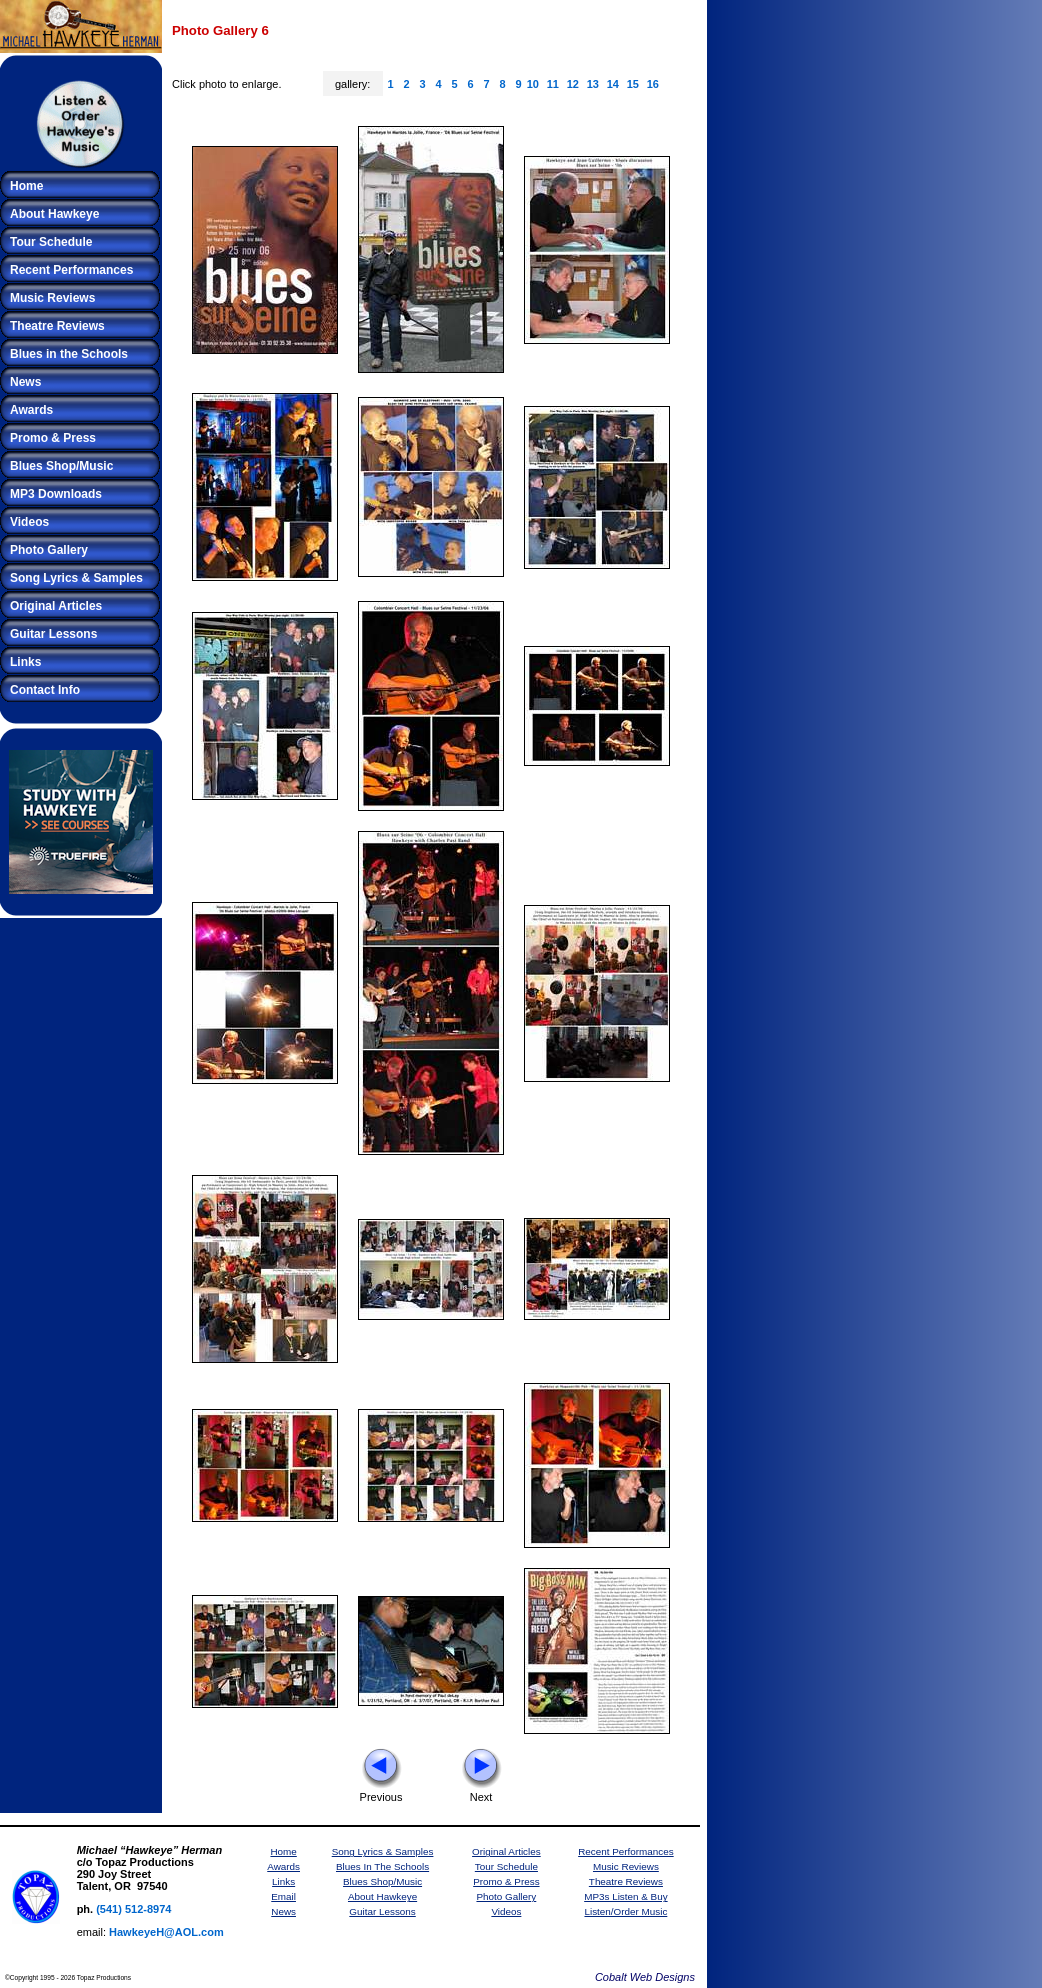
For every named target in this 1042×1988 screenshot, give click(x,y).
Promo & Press (53, 438)
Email (283, 1896)
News (25, 382)
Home (26, 186)
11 (553, 84)
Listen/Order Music (625, 1911)
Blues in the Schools (69, 354)
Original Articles (56, 606)
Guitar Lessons (53, 634)
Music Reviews (52, 298)
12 (573, 84)
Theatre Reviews (57, 326)
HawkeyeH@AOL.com (166, 1932)
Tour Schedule (51, 242)
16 (653, 84)
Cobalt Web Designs (645, 1977)
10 (533, 84)
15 (633, 84)
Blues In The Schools (382, 1866)
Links (25, 662)
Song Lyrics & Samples (76, 578)
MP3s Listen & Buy (625, 1896)
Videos (29, 522)
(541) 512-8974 (133, 1909)
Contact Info (45, 690)
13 (593, 84)
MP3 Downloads (56, 494)
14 (613, 84)
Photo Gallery (49, 550)
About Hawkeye (54, 214)
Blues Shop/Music (61, 466)
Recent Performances (71, 270)
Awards (31, 410)
